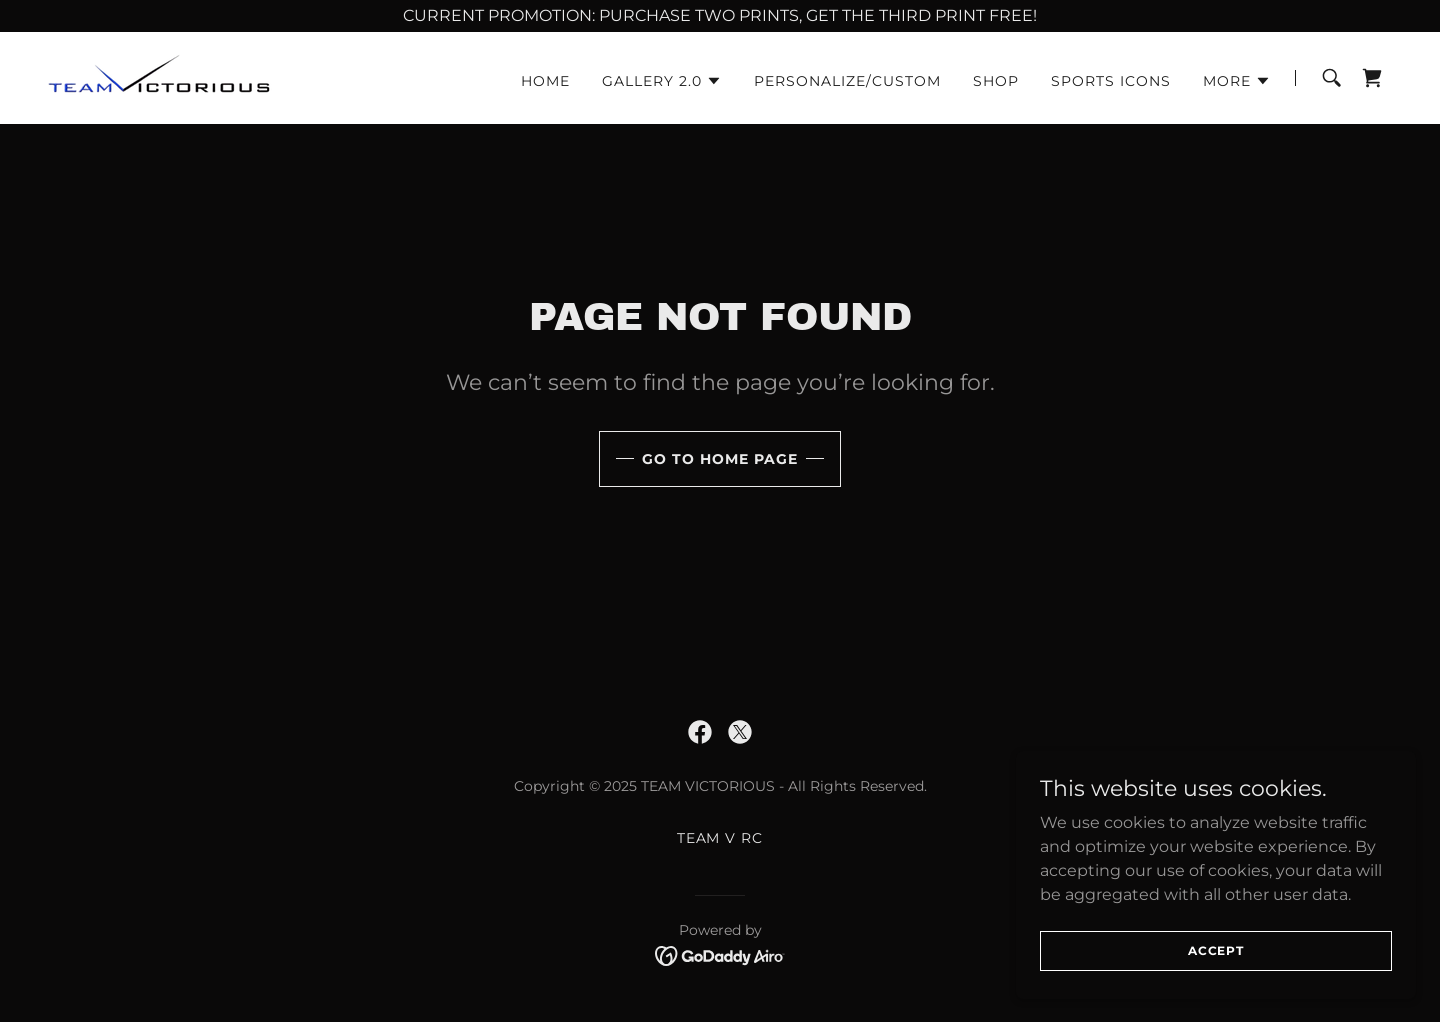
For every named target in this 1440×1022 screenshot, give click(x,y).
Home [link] (545, 81)
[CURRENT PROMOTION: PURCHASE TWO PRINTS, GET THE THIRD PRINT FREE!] (720, 16)
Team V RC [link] (720, 838)
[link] (208, 76)
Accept (1216, 977)
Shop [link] (996, 81)
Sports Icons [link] (1111, 81)
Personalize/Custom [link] (847, 81)
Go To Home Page (720, 459)
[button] (662, 81)
